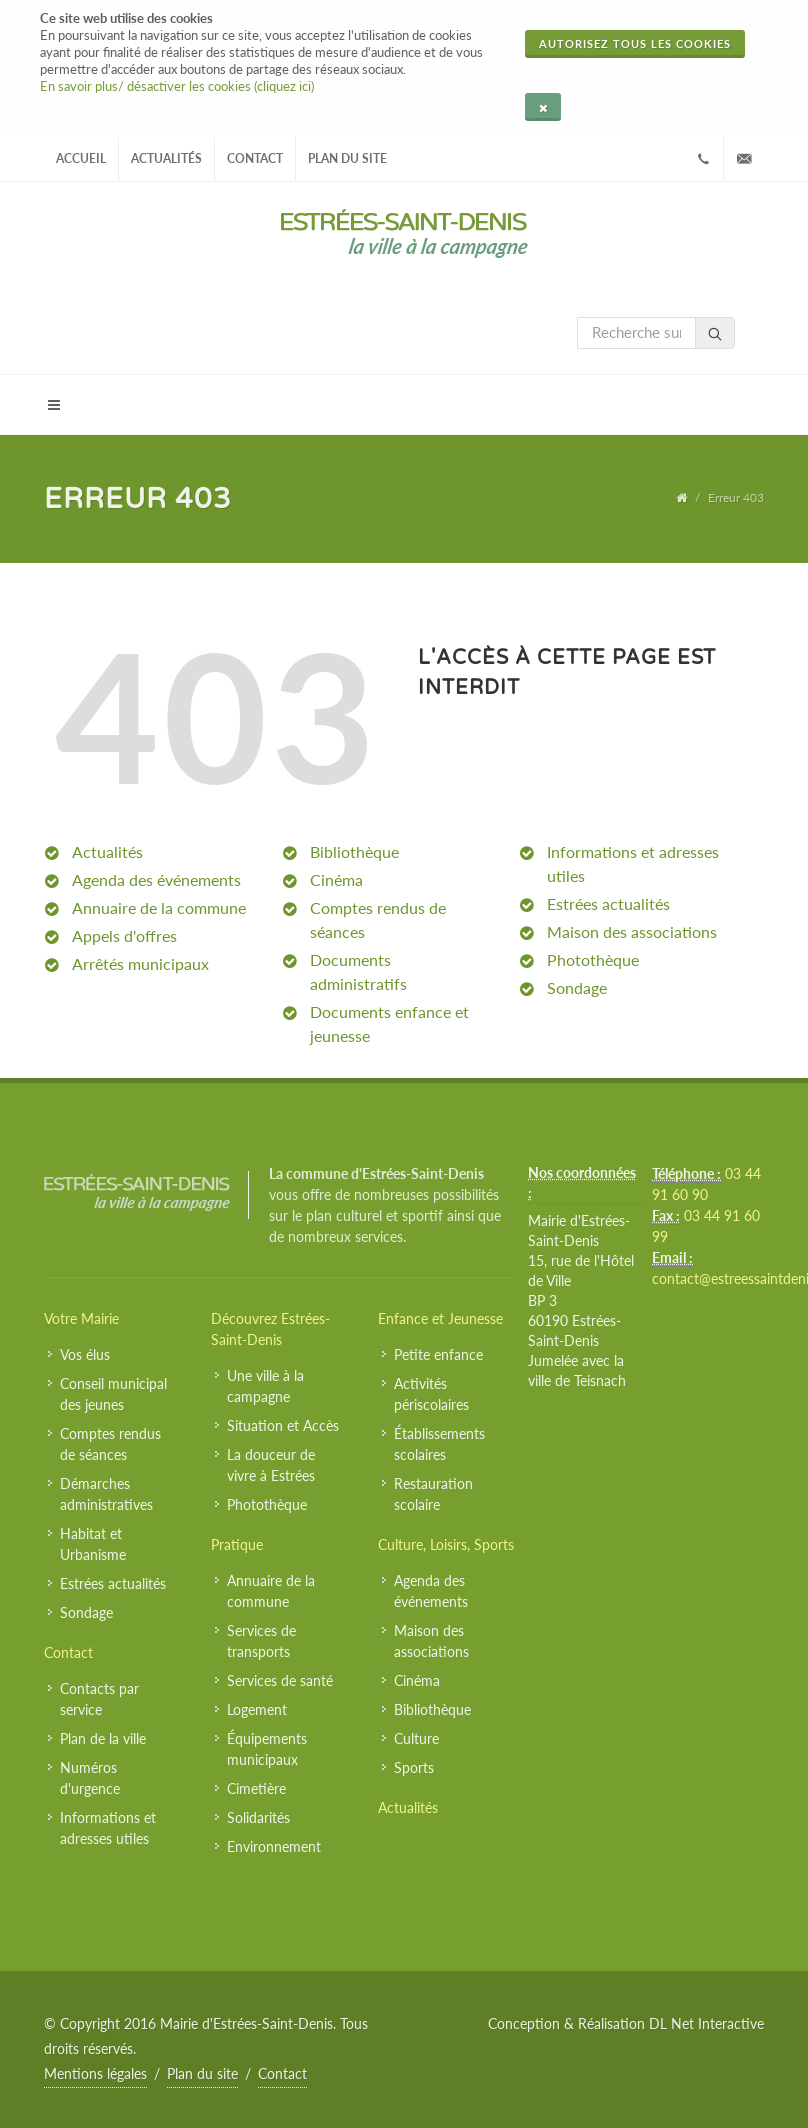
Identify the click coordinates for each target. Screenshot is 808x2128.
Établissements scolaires (439, 1444)
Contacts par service (99, 1699)
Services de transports (261, 1641)
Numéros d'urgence (90, 1778)
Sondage (577, 987)
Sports (414, 1767)
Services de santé (280, 1680)
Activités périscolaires (431, 1394)
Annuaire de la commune (159, 907)
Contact (255, 158)
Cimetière (256, 1788)
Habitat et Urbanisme (93, 1544)
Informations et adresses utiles (108, 1828)
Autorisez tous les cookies (635, 43)
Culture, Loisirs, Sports (446, 1544)
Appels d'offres (124, 935)
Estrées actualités (608, 903)
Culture (416, 1738)
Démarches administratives (106, 1494)
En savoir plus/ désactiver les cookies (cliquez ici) (177, 86)
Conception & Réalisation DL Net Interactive (626, 2023)
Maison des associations (632, 931)
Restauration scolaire (433, 1494)
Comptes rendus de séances (110, 1444)
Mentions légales (95, 2073)
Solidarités (258, 1817)
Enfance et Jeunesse (440, 1318)
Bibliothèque (354, 851)
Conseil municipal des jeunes (113, 1394)
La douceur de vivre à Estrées (271, 1465)
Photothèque (593, 959)
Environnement (274, 1846)
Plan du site (347, 158)
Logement (257, 1709)
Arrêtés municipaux (140, 963)
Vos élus (85, 1354)
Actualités (166, 158)
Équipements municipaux (267, 1749)
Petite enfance (438, 1354)
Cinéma (336, 879)
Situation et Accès (283, 1425)
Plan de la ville (103, 1738)
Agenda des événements (156, 879)
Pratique (237, 1544)
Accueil (81, 158)
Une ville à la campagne (265, 1386)
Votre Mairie (81, 1318)
